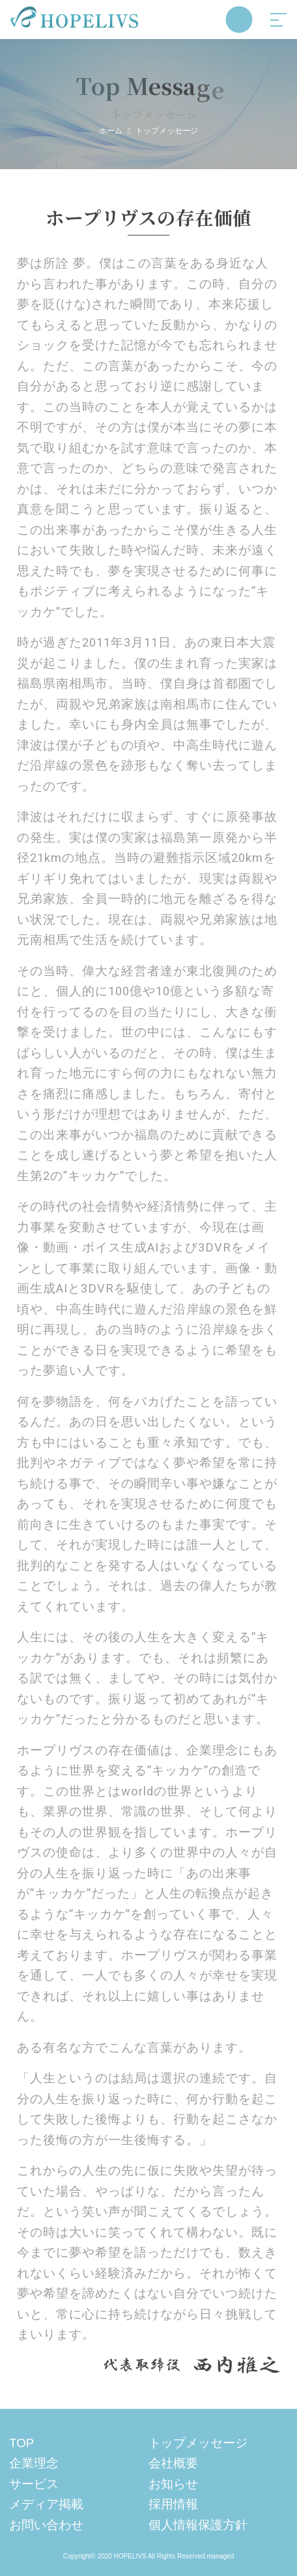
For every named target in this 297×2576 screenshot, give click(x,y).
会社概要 (173, 2463)
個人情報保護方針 (198, 2525)
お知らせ (173, 2484)
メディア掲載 (46, 2504)
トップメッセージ (198, 2443)
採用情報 (173, 2504)
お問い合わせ (46, 2525)
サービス (34, 2484)
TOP (21, 2443)
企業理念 (34, 2463)
